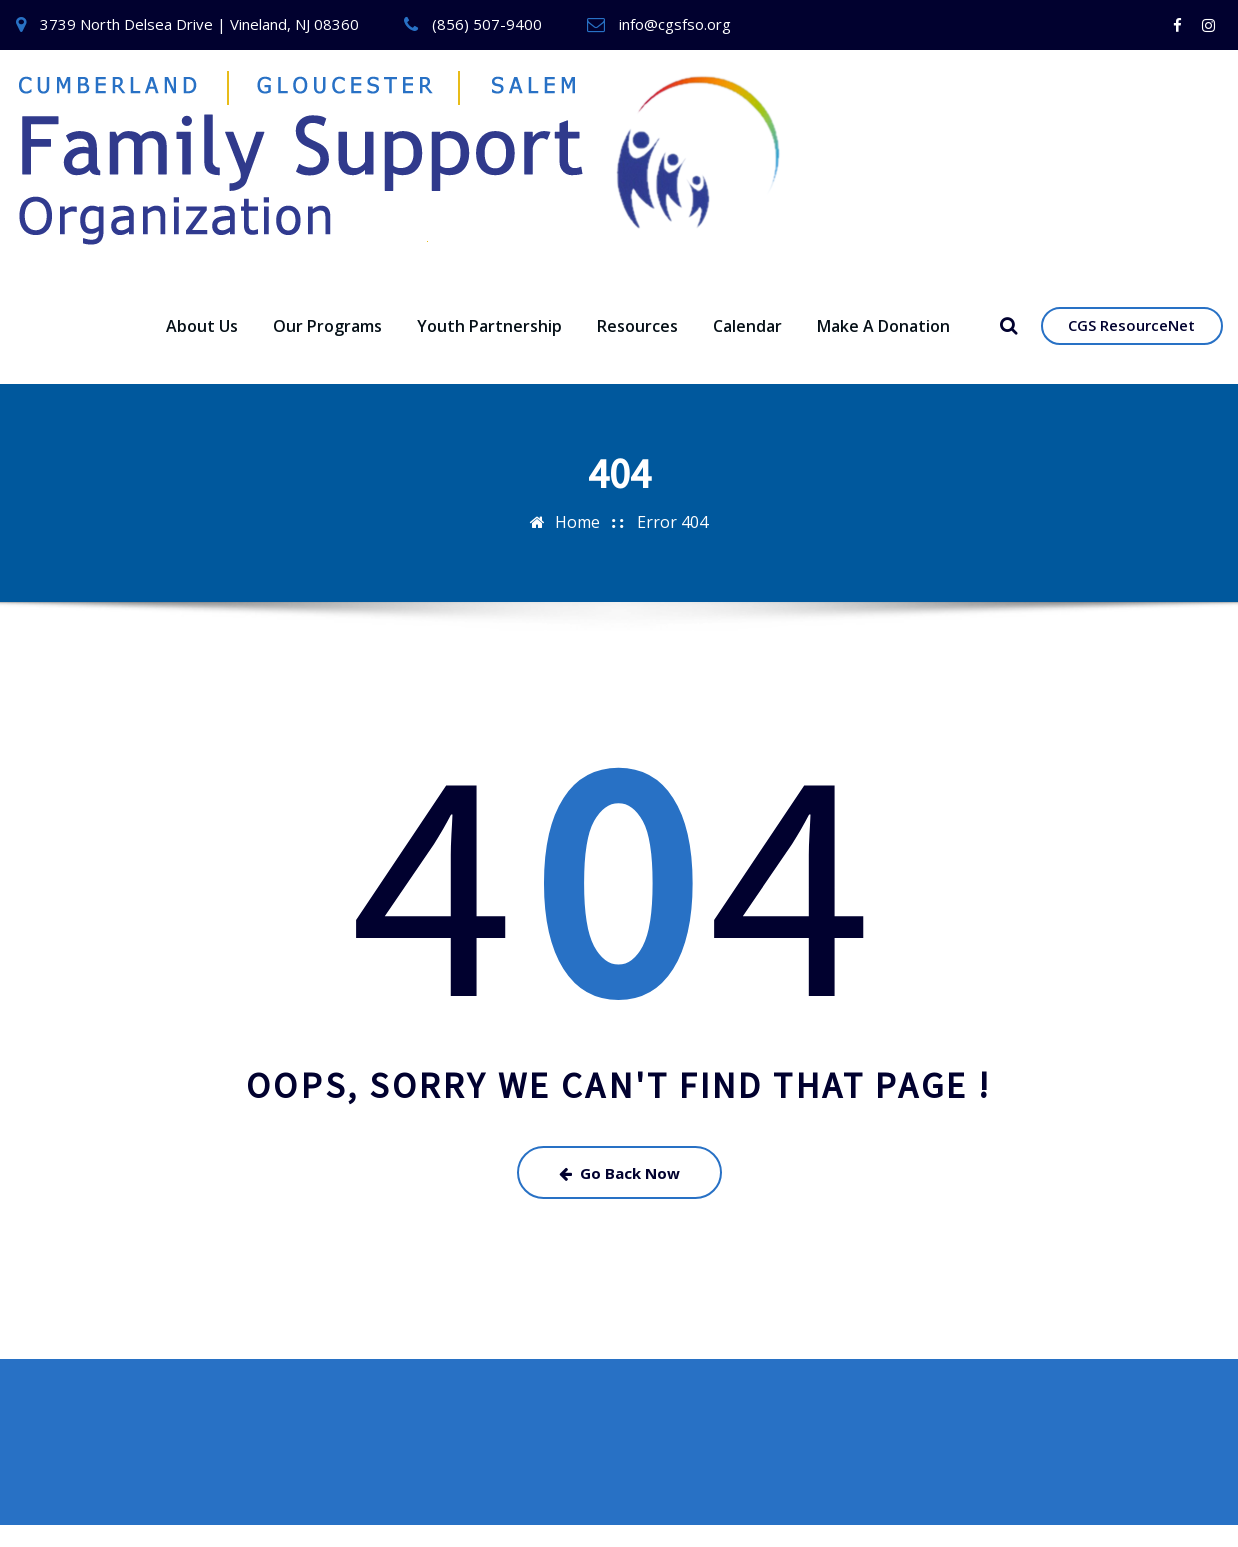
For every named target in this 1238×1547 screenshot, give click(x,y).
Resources (637, 347)
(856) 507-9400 (487, 24)
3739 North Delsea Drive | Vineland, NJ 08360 (199, 24)
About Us (202, 347)
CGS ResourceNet (1131, 347)
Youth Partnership (489, 347)
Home (577, 543)
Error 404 (672, 543)
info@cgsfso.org (675, 24)
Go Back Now (619, 1194)
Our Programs (327, 347)
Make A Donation (883, 347)
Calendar (747, 347)
